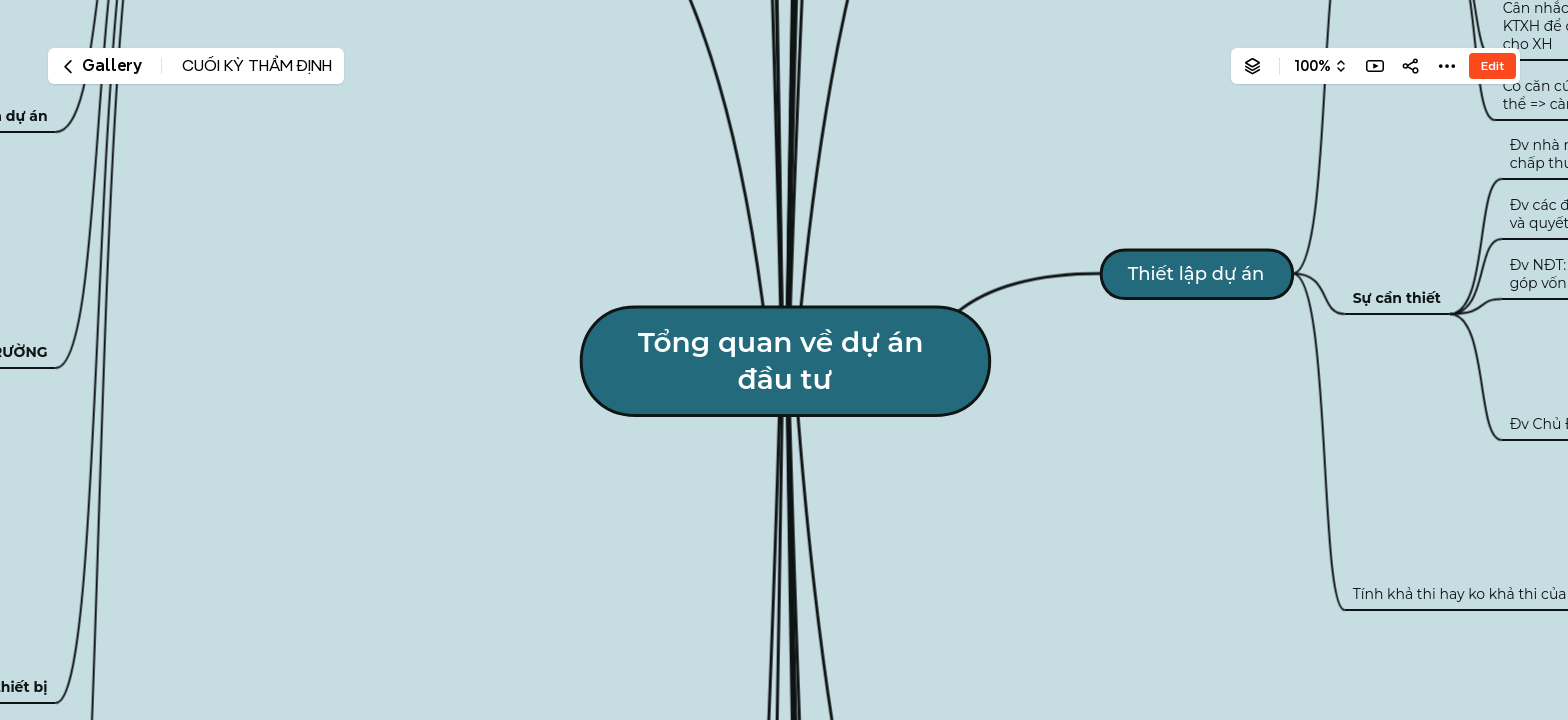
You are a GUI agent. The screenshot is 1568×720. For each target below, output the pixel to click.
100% (1312, 66)
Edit (1492, 65)
